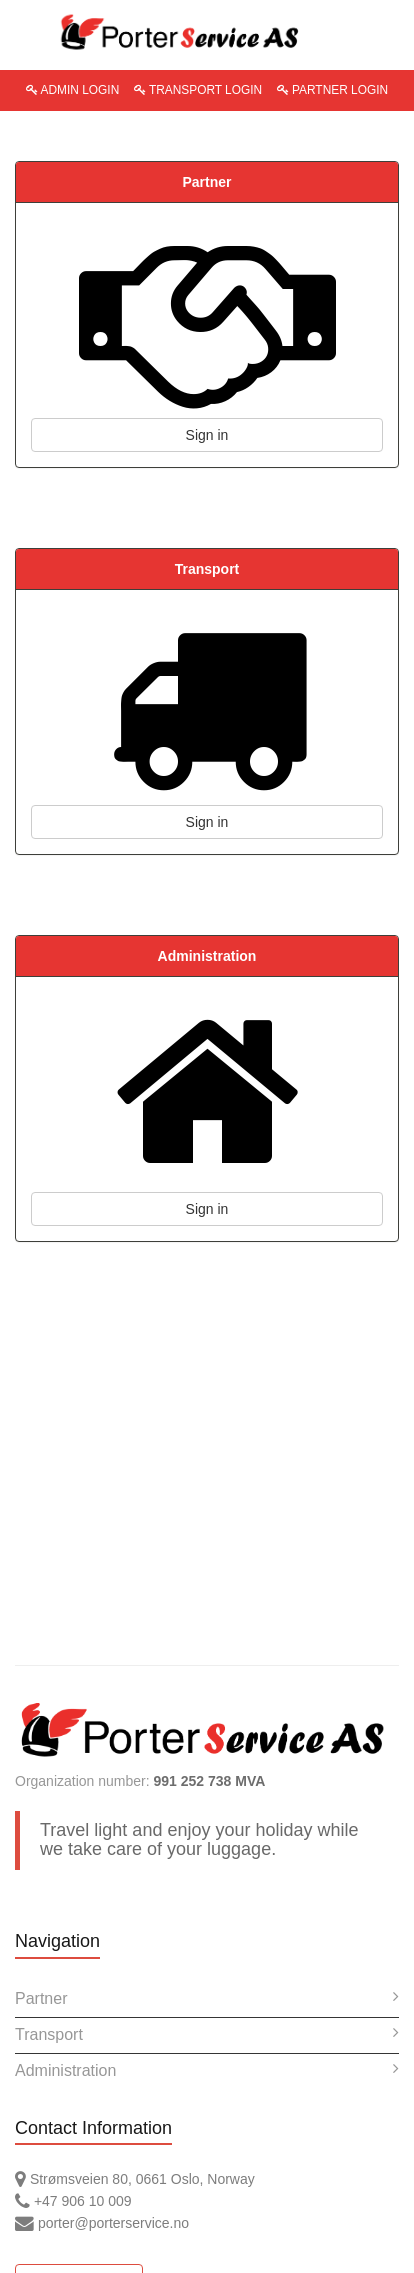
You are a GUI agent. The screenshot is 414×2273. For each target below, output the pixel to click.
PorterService (207, 32)
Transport (207, 2033)
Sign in (207, 435)
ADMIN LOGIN (72, 90)
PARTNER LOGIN (332, 90)
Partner (207, 1997)
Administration (207, 2069)
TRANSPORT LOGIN (198, 90)
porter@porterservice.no (102, 2223)
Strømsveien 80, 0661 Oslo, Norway (135, 2179)
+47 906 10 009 (73, 2201)
